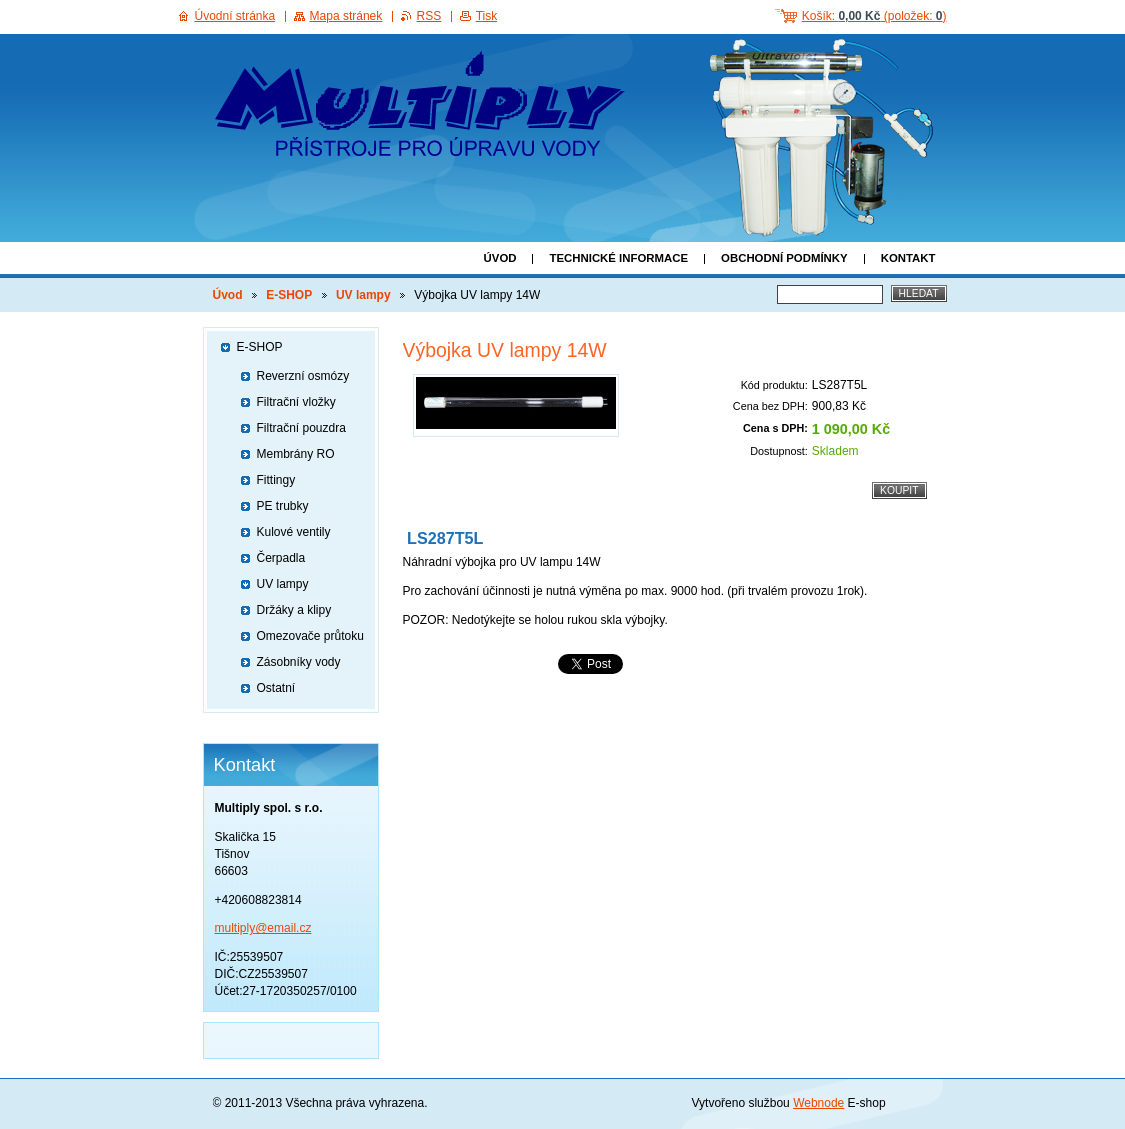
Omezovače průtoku (310, 636)
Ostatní (276, 688)
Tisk (487, 16)
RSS (429, 16)
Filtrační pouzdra (301, 428)
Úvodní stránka (235, 16)
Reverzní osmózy (303, 376)
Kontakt (908, 258)
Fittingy (276, 480)
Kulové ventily (294, 532)
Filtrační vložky (296, 402)
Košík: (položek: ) (874, 16)
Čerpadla (281, 558)
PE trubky (283, 506)
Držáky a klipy (294, 610)
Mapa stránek (346, 16)
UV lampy (363, 295)
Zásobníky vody (299, 662)
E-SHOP (289, 295)
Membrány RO (296, 454)
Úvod (500, 258)
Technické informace (618, 258)
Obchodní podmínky (784, 258)
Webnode (818, 1103)
